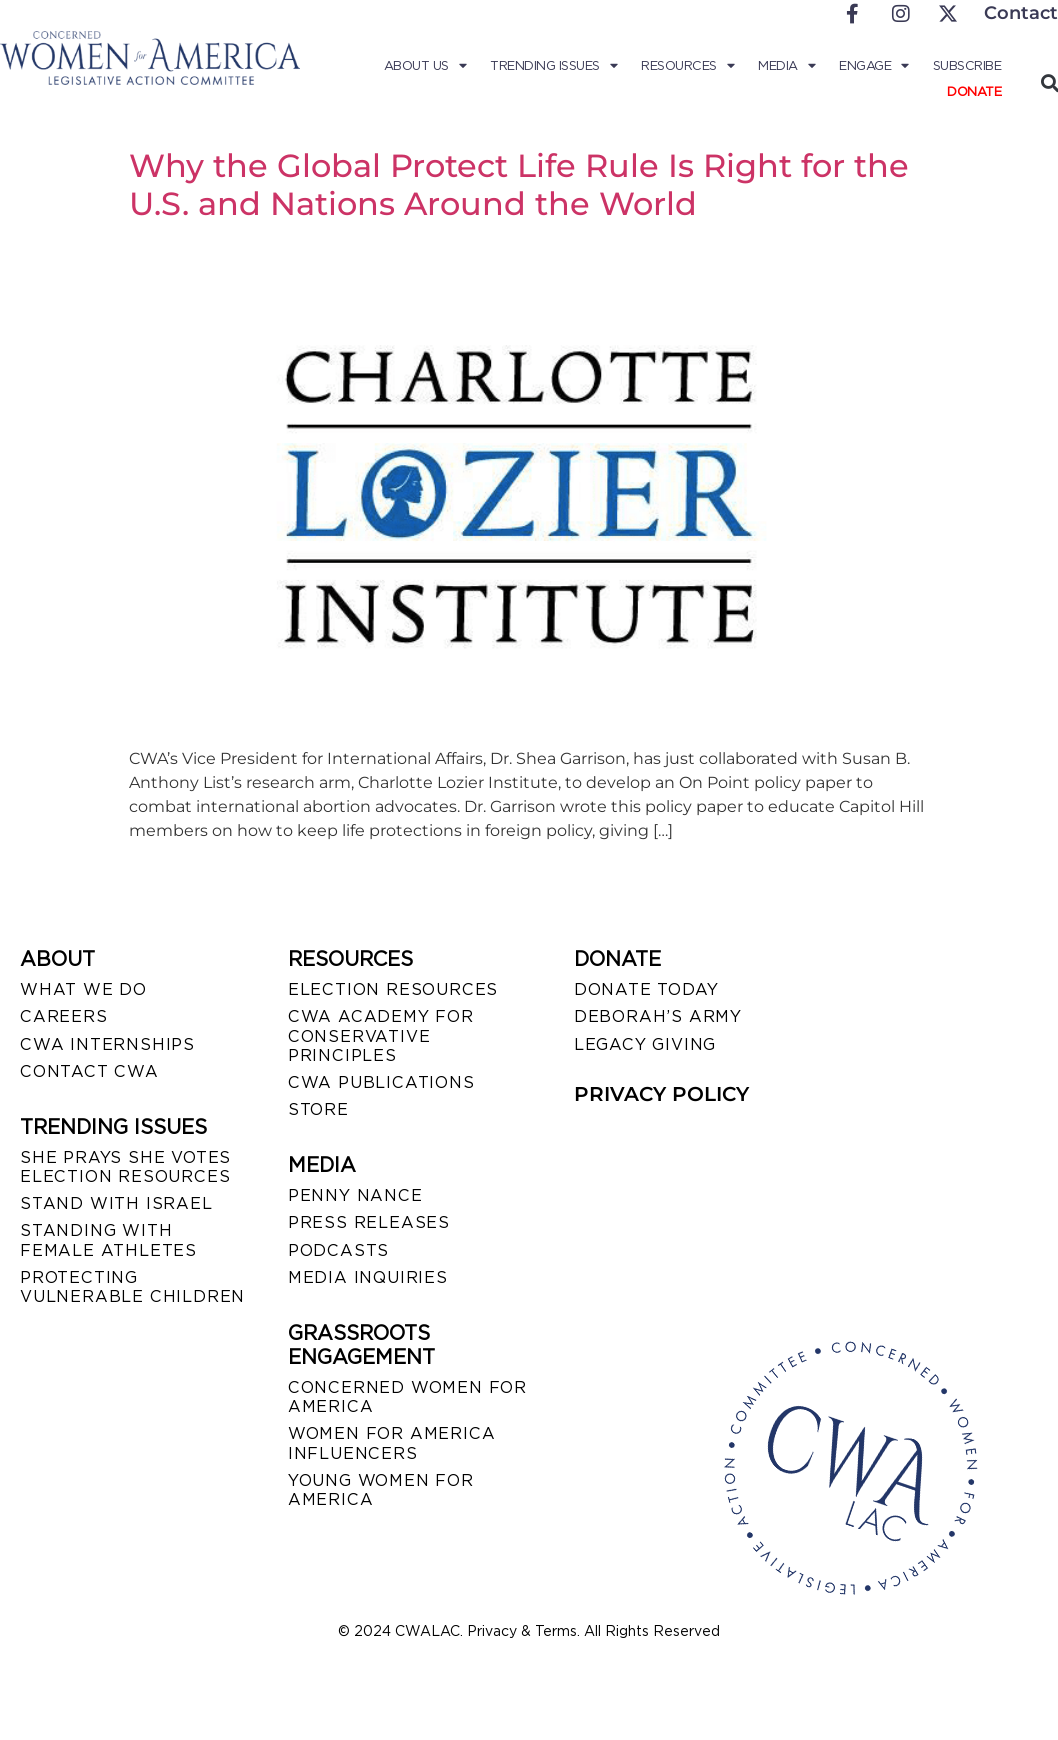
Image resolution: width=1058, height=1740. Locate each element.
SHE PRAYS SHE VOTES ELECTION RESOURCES (125, 1167)
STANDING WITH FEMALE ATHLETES (108, 1240)
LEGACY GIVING (645, 1044)
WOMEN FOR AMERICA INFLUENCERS (392, 1443)
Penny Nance (355, 1195)
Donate (974, 91)
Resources (687, 66)
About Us (425, 66)
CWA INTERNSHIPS (107, 1044)
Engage (874, 66)
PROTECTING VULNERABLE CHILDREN (132, 1287)
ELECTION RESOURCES (393, 989)
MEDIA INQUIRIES (368, 1277)
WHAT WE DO (83, 989)
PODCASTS (338, 1250)
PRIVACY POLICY (661, 1094)
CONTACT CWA (89, 1071)
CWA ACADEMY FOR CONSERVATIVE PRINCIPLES (381, 1035)
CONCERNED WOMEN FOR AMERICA (407, 1397)
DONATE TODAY (646, 989)
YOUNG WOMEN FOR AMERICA (381, 1490)
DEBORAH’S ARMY (658, 1016)
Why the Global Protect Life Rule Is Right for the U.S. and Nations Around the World (519, 184)
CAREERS (64, 1016)
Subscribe (967, 65)
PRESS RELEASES (369, 1222)
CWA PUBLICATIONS (381, 1082)
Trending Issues (553, 66)
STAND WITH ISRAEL (116, 1203)
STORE (318, 1109)
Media (786, 66)
